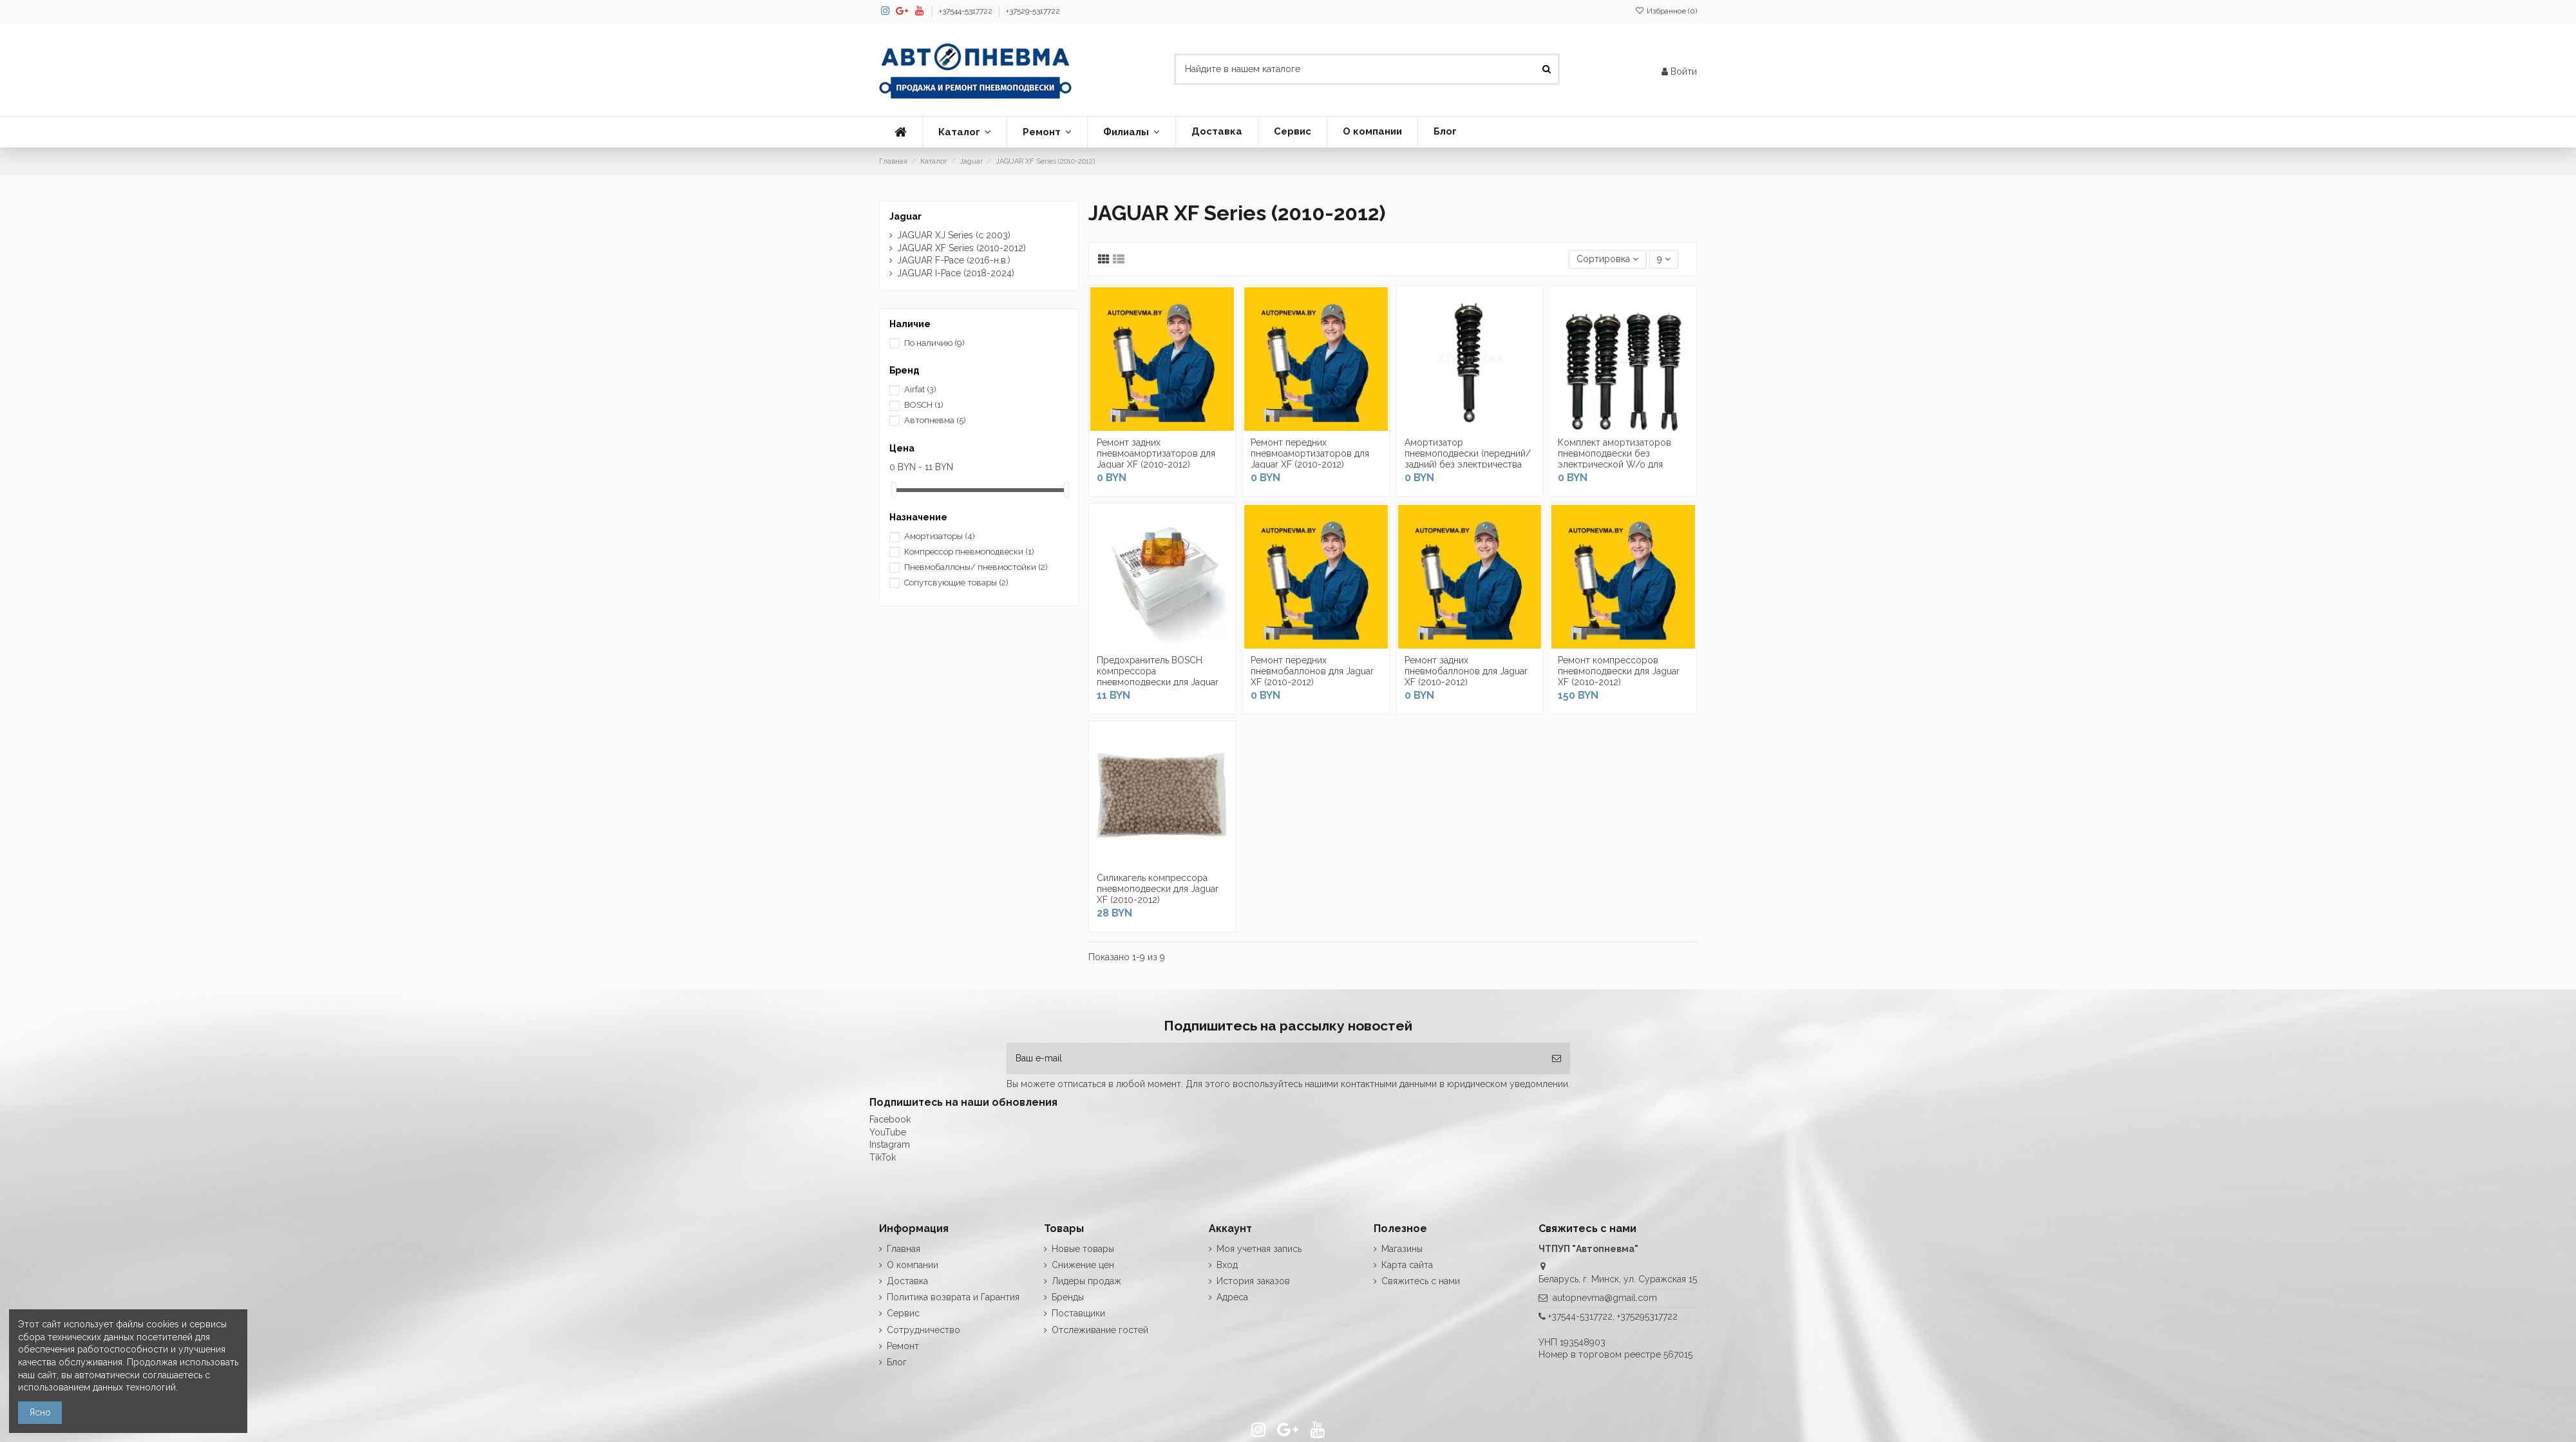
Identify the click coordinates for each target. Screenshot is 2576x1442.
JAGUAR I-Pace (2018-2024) (955, 273)
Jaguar (905, 216)
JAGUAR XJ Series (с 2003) (953, 235)
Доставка (907, 1281)
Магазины (1402, 1249)
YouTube (887, 1132)
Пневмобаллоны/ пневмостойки (976, 567)
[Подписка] (1556, 1058)
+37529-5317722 (1033, 10)
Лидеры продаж (1086, 1281)
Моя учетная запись (1259, 1249)
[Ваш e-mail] (1275, 1058)
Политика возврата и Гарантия (953, 1297)
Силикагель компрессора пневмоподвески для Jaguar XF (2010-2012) (1157, 889)
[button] (964, 132)
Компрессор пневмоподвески (969, 551)
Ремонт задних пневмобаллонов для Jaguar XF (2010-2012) (1466, 671)
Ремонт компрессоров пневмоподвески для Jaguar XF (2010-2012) (1619, 671)
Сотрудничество (923, 1330)
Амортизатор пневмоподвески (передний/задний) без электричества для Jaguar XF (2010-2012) (1468, 458)
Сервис (903, 1313)
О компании (912, 1265)
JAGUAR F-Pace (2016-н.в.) (953, 260)
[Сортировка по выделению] (1607, 259)
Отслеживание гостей (1100, 1330)
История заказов (1253, 1281)
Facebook (890, 1119)
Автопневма (935, 420)
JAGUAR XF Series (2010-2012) (961, 248)
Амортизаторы (939, 536)
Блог (897, 1362)
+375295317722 (1647, 1316)
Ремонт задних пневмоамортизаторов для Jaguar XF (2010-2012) (1156, 453)
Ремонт (903, 1346)
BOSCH (923, 405)
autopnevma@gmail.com (1605, 1298)
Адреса (1232, 1297)
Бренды (1068, 1297)
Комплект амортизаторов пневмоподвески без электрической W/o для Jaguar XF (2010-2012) (1614, 458)
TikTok (882, 1157)
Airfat (920, 389)
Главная (903, 1249)
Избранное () (1666, 10)
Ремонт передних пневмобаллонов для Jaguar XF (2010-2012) (1312, 671)
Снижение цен (1083, 1265)
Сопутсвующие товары (956, 582)
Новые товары (1083, 1249)
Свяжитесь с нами (1420, 1281)
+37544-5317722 (966, 10)
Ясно (40, 1412)
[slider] (893, 490)
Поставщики (1078, 1313)
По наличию (934, 343)
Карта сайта (1407, 1265)
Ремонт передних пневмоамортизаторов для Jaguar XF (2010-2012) (1310, 453)
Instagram (889, 1144)
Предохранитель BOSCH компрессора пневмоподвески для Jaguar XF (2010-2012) (1157, 676)
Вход (1227, 1265)
